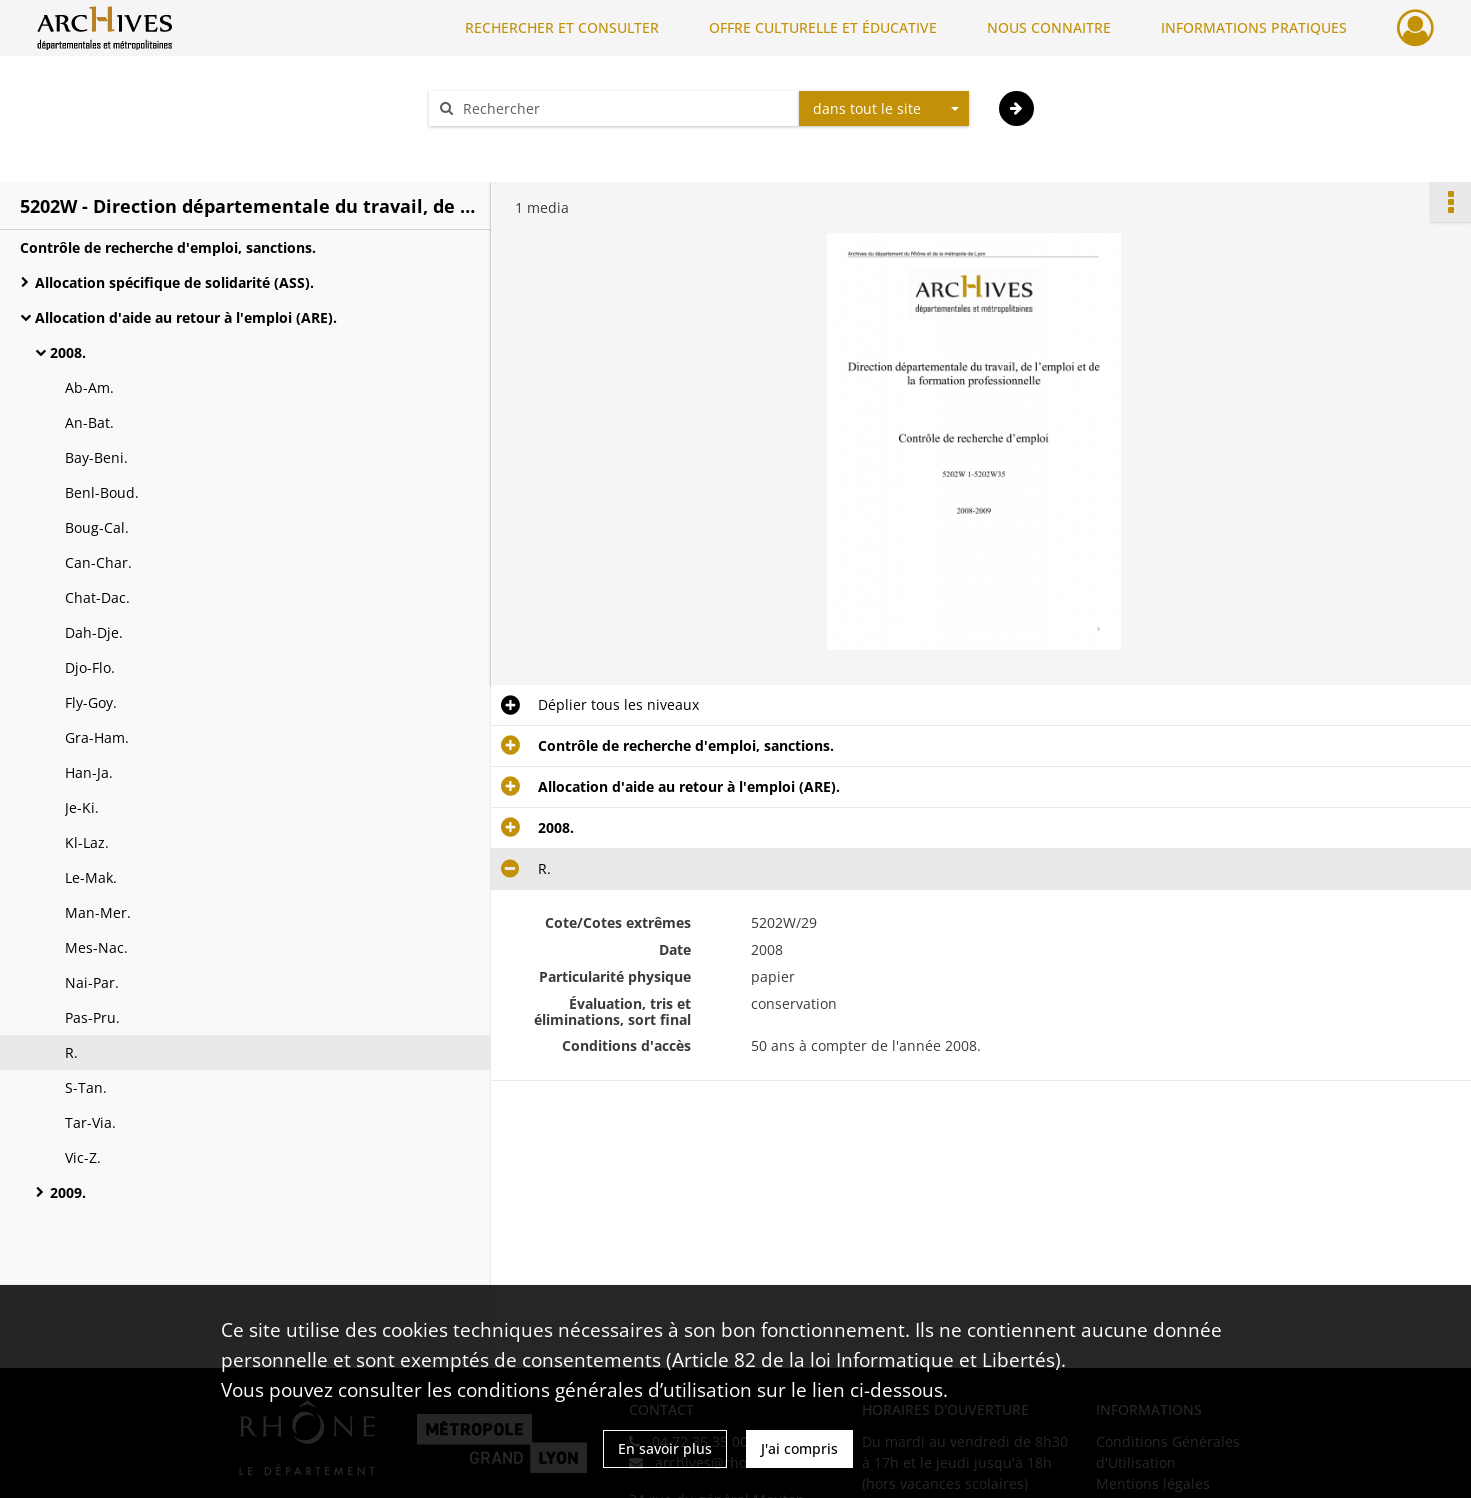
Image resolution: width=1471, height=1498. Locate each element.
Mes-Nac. (96, 947)
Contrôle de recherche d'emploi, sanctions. (168, 247)
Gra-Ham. (97, 737)
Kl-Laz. (87, 842)
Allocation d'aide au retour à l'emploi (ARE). (186, 317)
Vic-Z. (83, 1157)
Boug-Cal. (97, 527)
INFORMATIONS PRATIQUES (1254, 27)
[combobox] (884, 109)
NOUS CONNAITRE (1049, 27)
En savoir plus (665, 1448)
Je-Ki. (82, 807)
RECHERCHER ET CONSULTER (562, 27)
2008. (68, 352)
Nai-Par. (92, 982)
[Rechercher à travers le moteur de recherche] (624, 108)
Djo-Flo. (90, 667)
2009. (68, 1192)
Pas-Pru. (92, 1017)
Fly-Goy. (91, 702)
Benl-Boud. (102, 492)
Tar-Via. (90, 1122)
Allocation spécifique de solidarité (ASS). (174, 282)
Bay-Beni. (96, 457)
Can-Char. (98, 562)
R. (71, 1052)
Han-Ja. (89, 772)
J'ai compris (799, 1448)
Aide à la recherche (506, 143)
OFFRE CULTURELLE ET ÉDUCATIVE (823, 27)
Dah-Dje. (94, 632)
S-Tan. (86, 1087)
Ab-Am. (89, 387)
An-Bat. (89, 422)
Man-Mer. (98, 912)
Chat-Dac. (97, 597)
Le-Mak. (91, 877)
